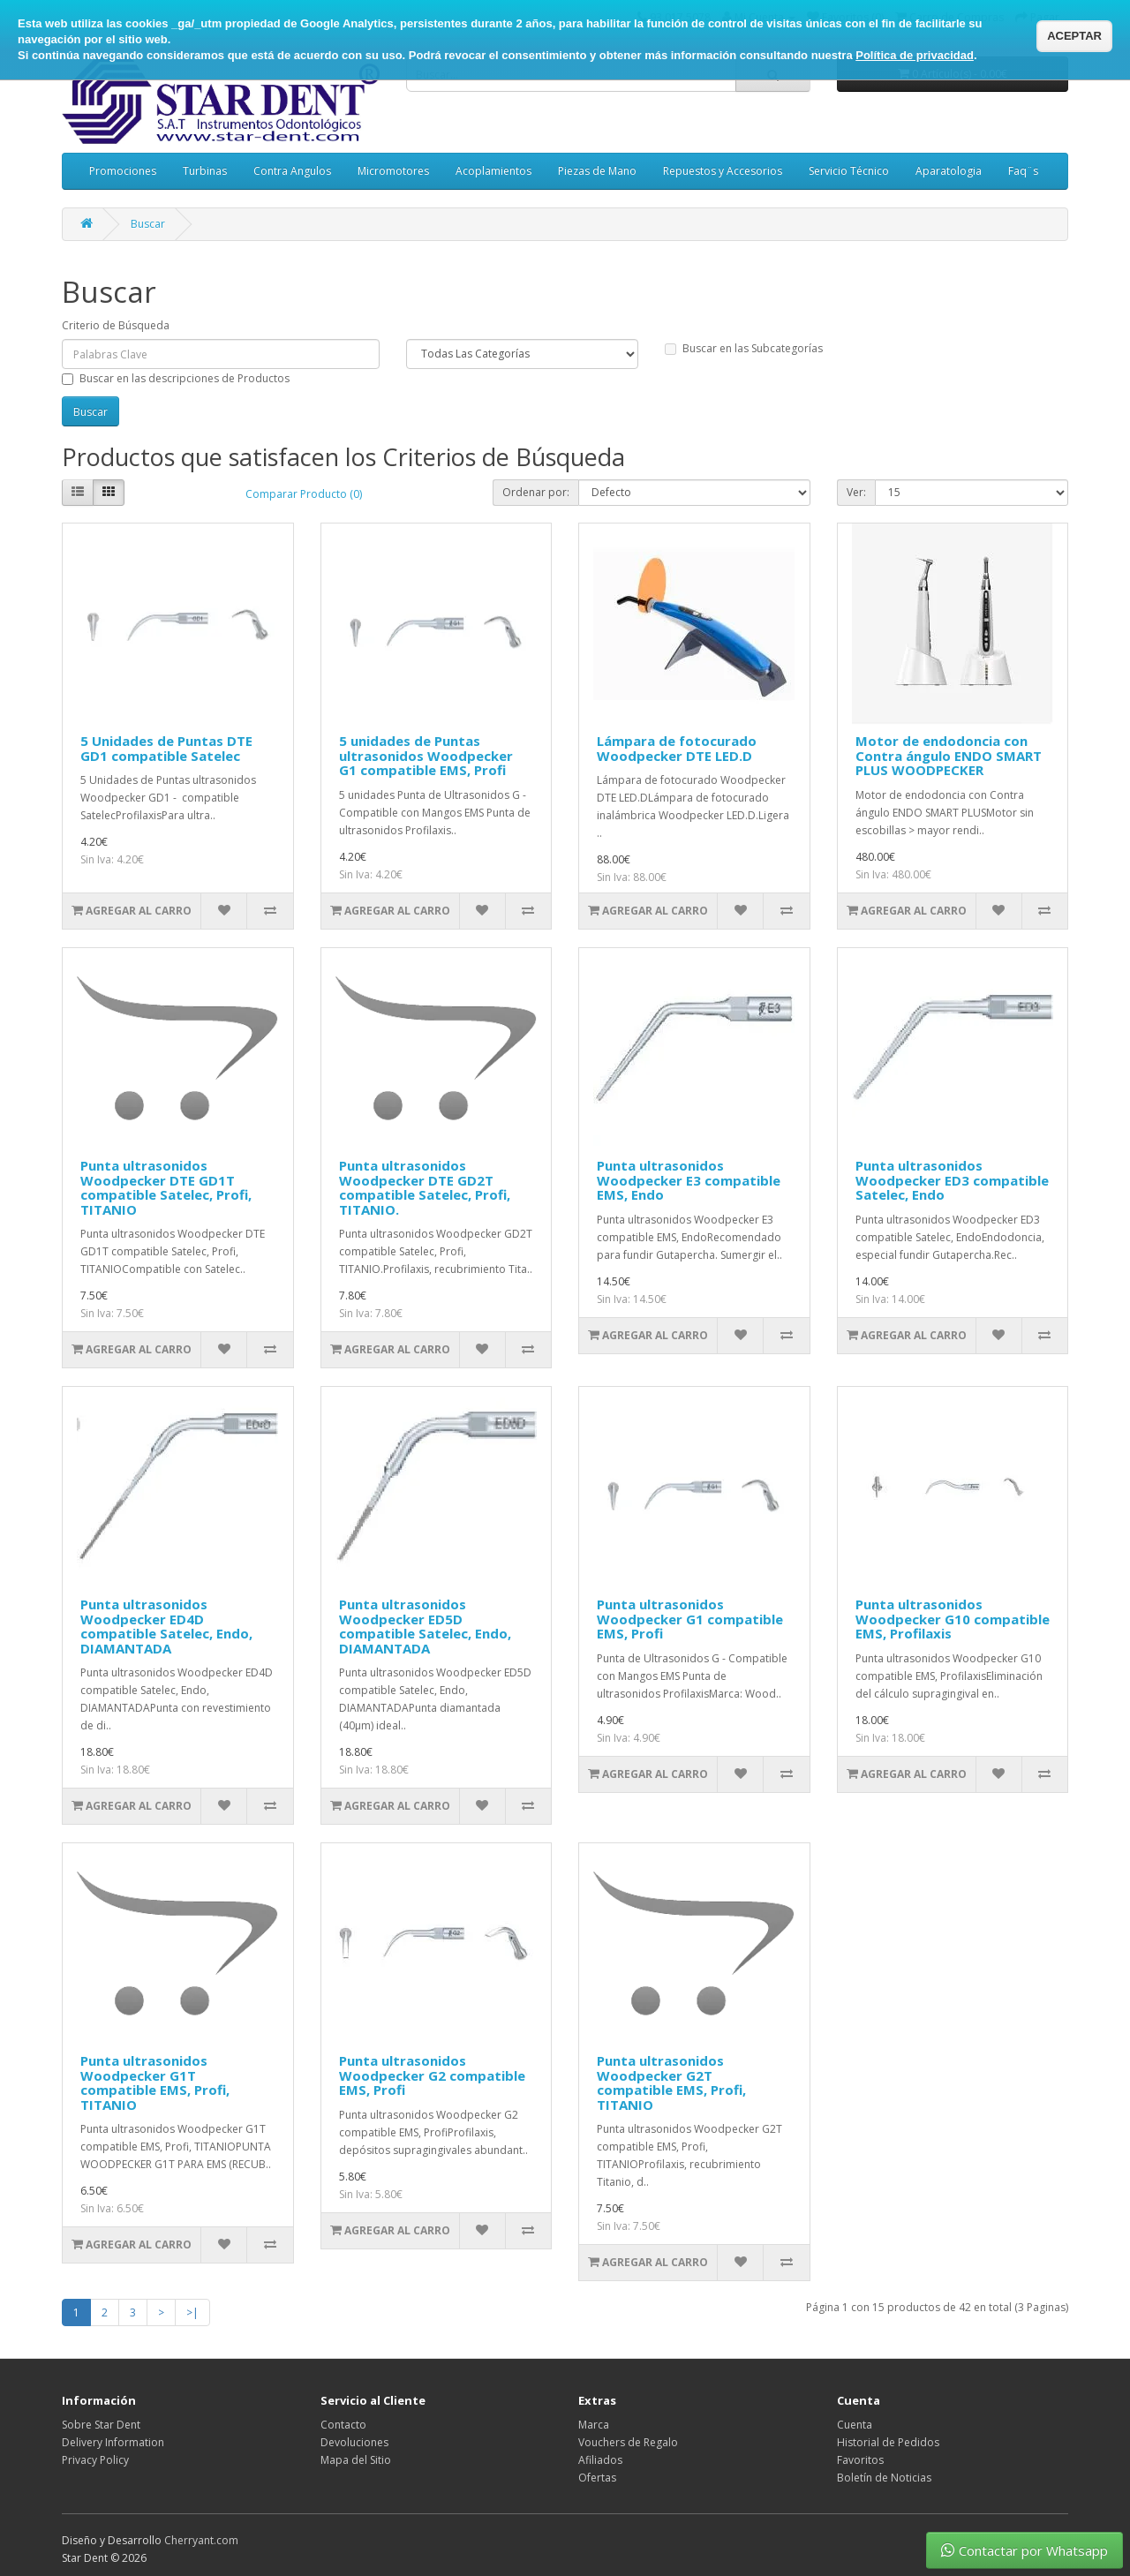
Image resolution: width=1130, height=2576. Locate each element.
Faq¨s (1023, 170)
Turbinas (205, 170)
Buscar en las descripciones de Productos (176, 378)
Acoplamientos (493, 170)
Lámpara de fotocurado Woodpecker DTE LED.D (677, 748)
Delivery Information (113, 2442)
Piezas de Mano (597, 170)
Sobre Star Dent (101, 2424)
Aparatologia (948, 170)
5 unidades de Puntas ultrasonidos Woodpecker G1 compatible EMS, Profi (426, 755)
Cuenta (854, 2424)
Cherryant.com (201, 2540)
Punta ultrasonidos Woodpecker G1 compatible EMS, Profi (690, 1618)
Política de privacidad (914, 55)
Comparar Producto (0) (303, 493)
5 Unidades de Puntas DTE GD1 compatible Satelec (166, 748)
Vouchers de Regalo (628, 2442)
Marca (593, 2424)
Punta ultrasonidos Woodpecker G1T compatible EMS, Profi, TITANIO (155, 2082)
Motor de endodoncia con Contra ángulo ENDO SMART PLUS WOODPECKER (948, 755)
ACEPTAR (1074, 35)
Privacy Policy (95, 2459)
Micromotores (393, 170)
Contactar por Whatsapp (1024, 2550)
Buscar (148, 223)
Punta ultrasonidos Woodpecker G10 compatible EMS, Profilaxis (952, 1618)
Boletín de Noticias (884, 2477)
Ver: (856, 492)
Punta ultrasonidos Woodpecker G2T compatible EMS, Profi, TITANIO (671, 2082)
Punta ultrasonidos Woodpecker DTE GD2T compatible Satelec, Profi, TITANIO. (424, 1187)
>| (192, 2312)
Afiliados (600, 2459)
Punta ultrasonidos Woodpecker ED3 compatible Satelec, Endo (952, 1179)
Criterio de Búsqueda (116, 325)
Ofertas (597, 2477)
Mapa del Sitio (355, 2459)
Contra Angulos (292, 170)
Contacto (343, 2424)
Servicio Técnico (849, 170)
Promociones (122, 170)
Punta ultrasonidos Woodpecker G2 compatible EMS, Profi (432, 2075)
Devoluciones (354, 2442)
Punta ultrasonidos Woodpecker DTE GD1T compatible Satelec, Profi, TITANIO (166, 1187)
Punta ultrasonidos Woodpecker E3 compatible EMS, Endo (688, 1179)
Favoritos (860, 2459)
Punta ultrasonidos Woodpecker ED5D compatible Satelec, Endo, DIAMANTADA (425, 1626)
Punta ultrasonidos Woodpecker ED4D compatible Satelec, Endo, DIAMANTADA (166, 1626)
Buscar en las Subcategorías (744, 348)
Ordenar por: (535, 492)
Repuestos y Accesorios (722, 170)
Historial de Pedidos (888, 2442)
